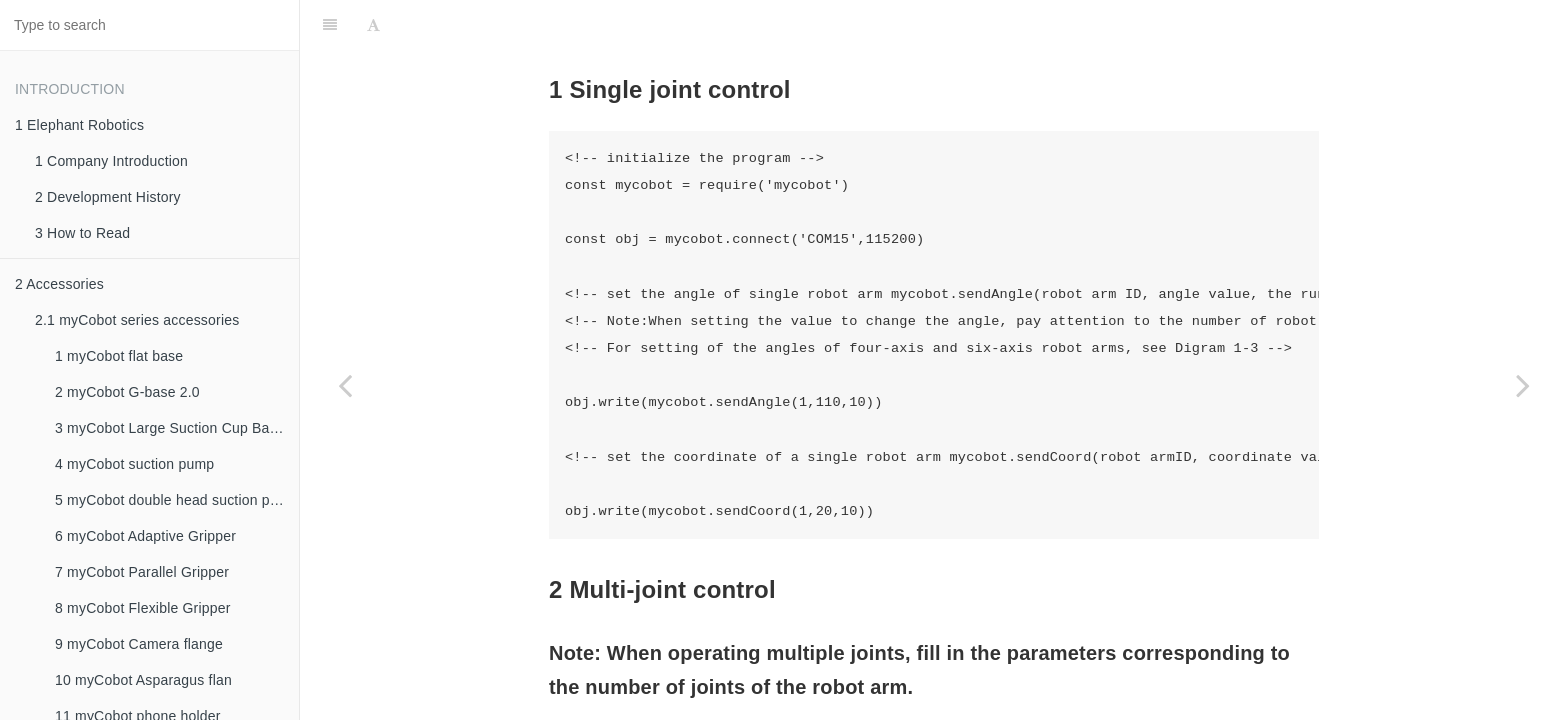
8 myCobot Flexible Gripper (143, 608)
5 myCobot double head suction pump (176, 500)
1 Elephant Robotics (79, 125)
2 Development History (108, 197)
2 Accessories (59, 284)
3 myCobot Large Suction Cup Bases (173, 428)
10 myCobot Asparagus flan (143, 680)
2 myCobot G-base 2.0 (127, 392)
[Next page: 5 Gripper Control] (1523, 385)
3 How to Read (82, 233)
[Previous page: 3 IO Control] (345, 385)
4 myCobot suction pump (134, 464)
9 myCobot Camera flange (139, 644)
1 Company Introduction (111, 161)
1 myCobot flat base (119, 356)
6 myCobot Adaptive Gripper (145, 536)
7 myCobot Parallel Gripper (142, 572)
